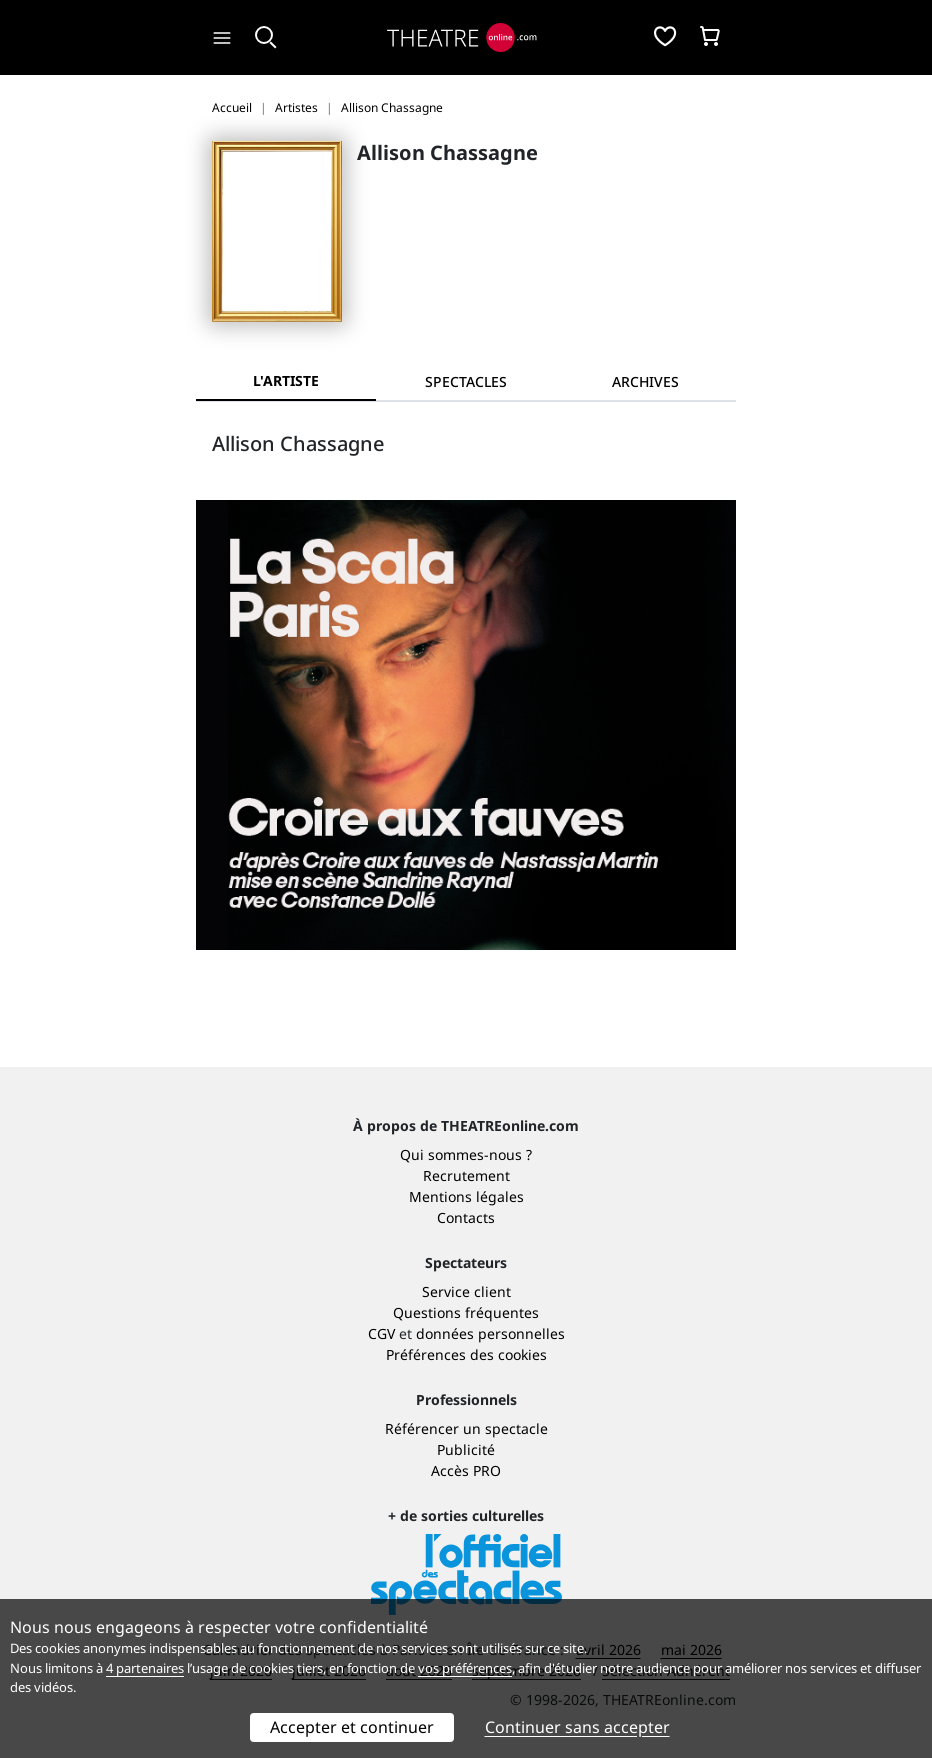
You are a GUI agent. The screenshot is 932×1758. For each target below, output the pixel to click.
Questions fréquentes (466, 1312)
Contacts (466, 1217)
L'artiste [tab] (286, 380)
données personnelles (490, 1333)
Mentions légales (466, 1196)
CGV (381, 1333)
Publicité (466, 1449)
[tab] (466, 381)
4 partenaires (145, 1668)
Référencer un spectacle (466, 1428)
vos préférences (465, 1668)
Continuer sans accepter (577, 1727)
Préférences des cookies (466, 1354)
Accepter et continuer (352, 1727)
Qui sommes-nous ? (466, 1154)
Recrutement (466, 1175)
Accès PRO (466, 1470)
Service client (466, 1291)
